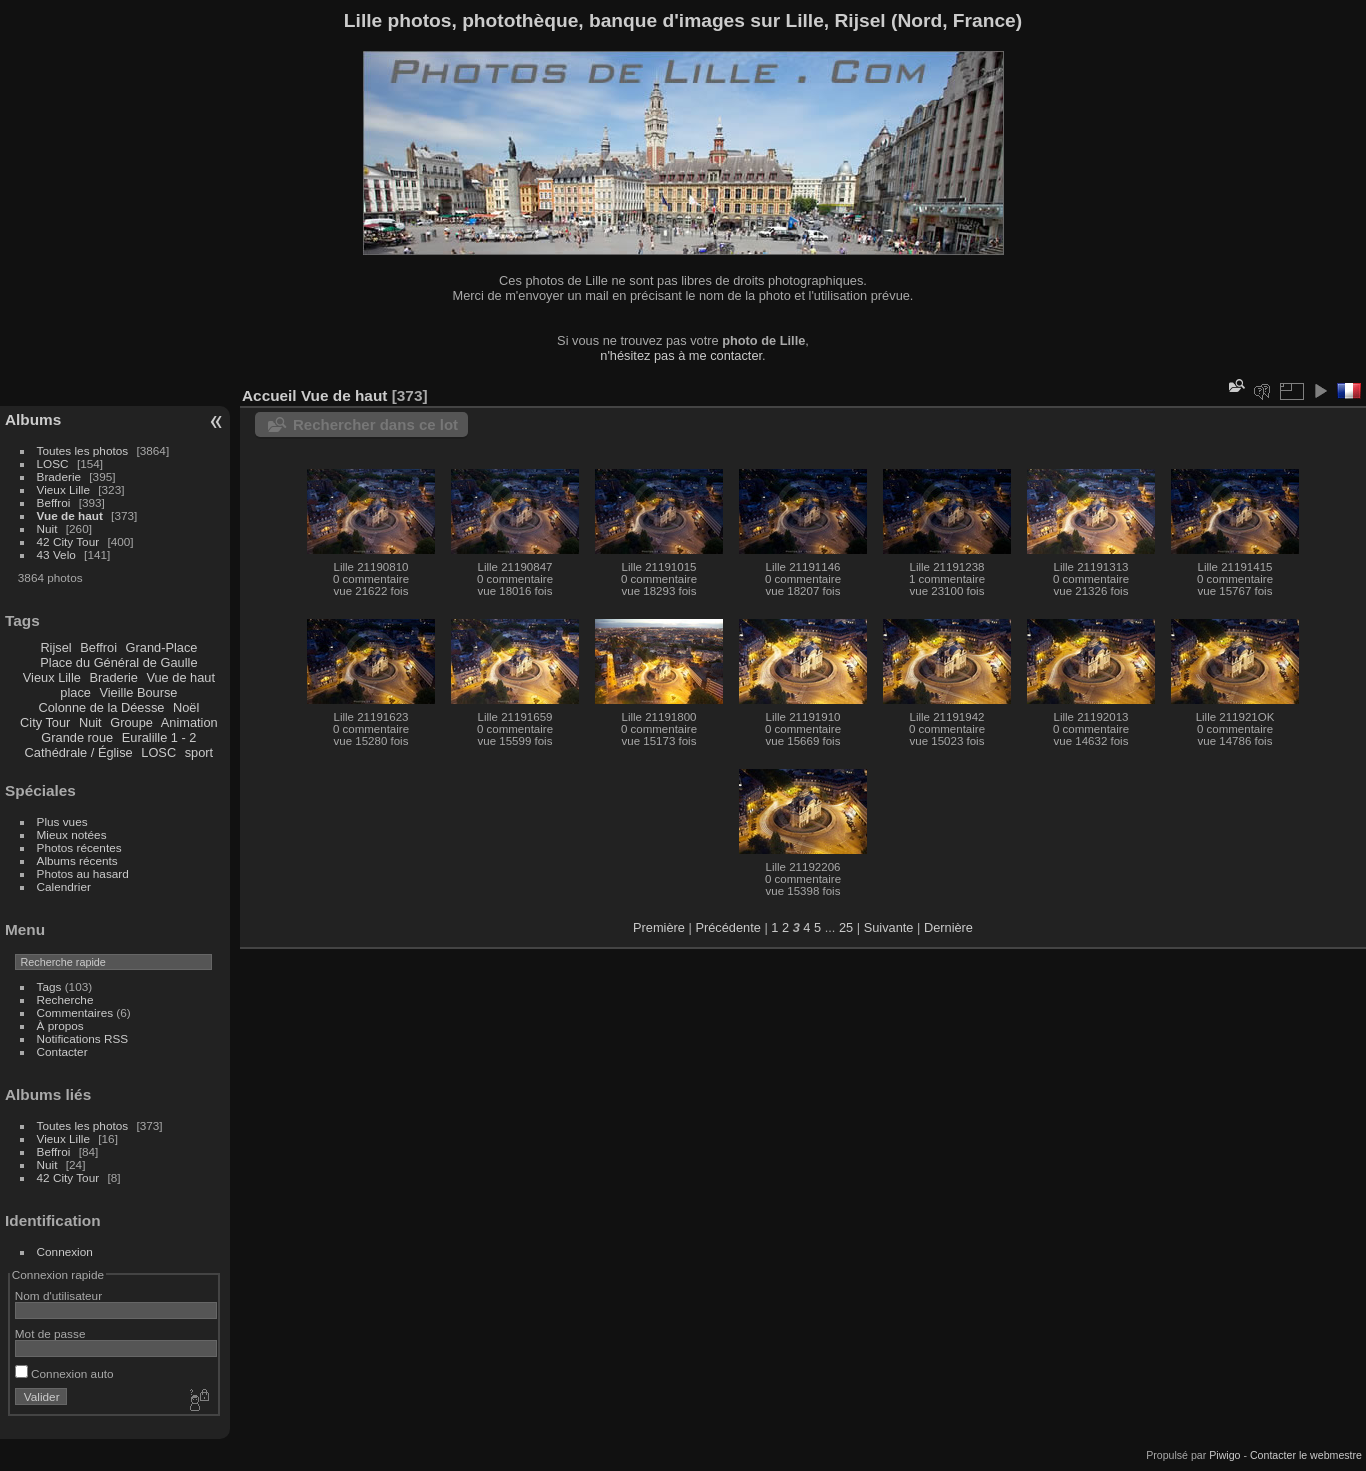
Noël (186, 707)
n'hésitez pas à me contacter (681, 355)
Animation (189, 722)
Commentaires (75, 1012)
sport (199, 752)
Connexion (65, 1251)
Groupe (131, 722)
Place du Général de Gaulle (118, 662)
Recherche (65, 999)
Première (659, 927)
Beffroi (54, 502)
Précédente (727, 927)
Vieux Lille (63, 489)
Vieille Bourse (138, 692)
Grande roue (77, 737)
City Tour (45, 722)
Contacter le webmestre (1306, 1455)
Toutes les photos (83, 450)
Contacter (62, 1051)
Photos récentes (79, 847)
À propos (60, 1025)
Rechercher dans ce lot (375, 424)
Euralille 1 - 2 (159, 737)
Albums (33, 419)
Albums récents (77, 860)
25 (846, 927)
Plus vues (62, 821)
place (75, 692)
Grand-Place (162, 647)
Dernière (948, 927)
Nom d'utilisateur (58, 1295)
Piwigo (1224, 1455)
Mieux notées (72, 834)
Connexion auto (64, 1373)
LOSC (53, 463)
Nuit (47, 528)
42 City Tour (68, 541)
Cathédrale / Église (79, 752)
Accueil (269, 395)
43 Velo (56, 554)
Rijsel (55, 647)
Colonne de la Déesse (101, 707)
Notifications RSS (83, 1038)
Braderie (59, 476)
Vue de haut (70, 515)
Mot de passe (50, 1333)
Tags (49, 986)
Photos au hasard (83, 873)
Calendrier (64, 886)
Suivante (889, 927)
